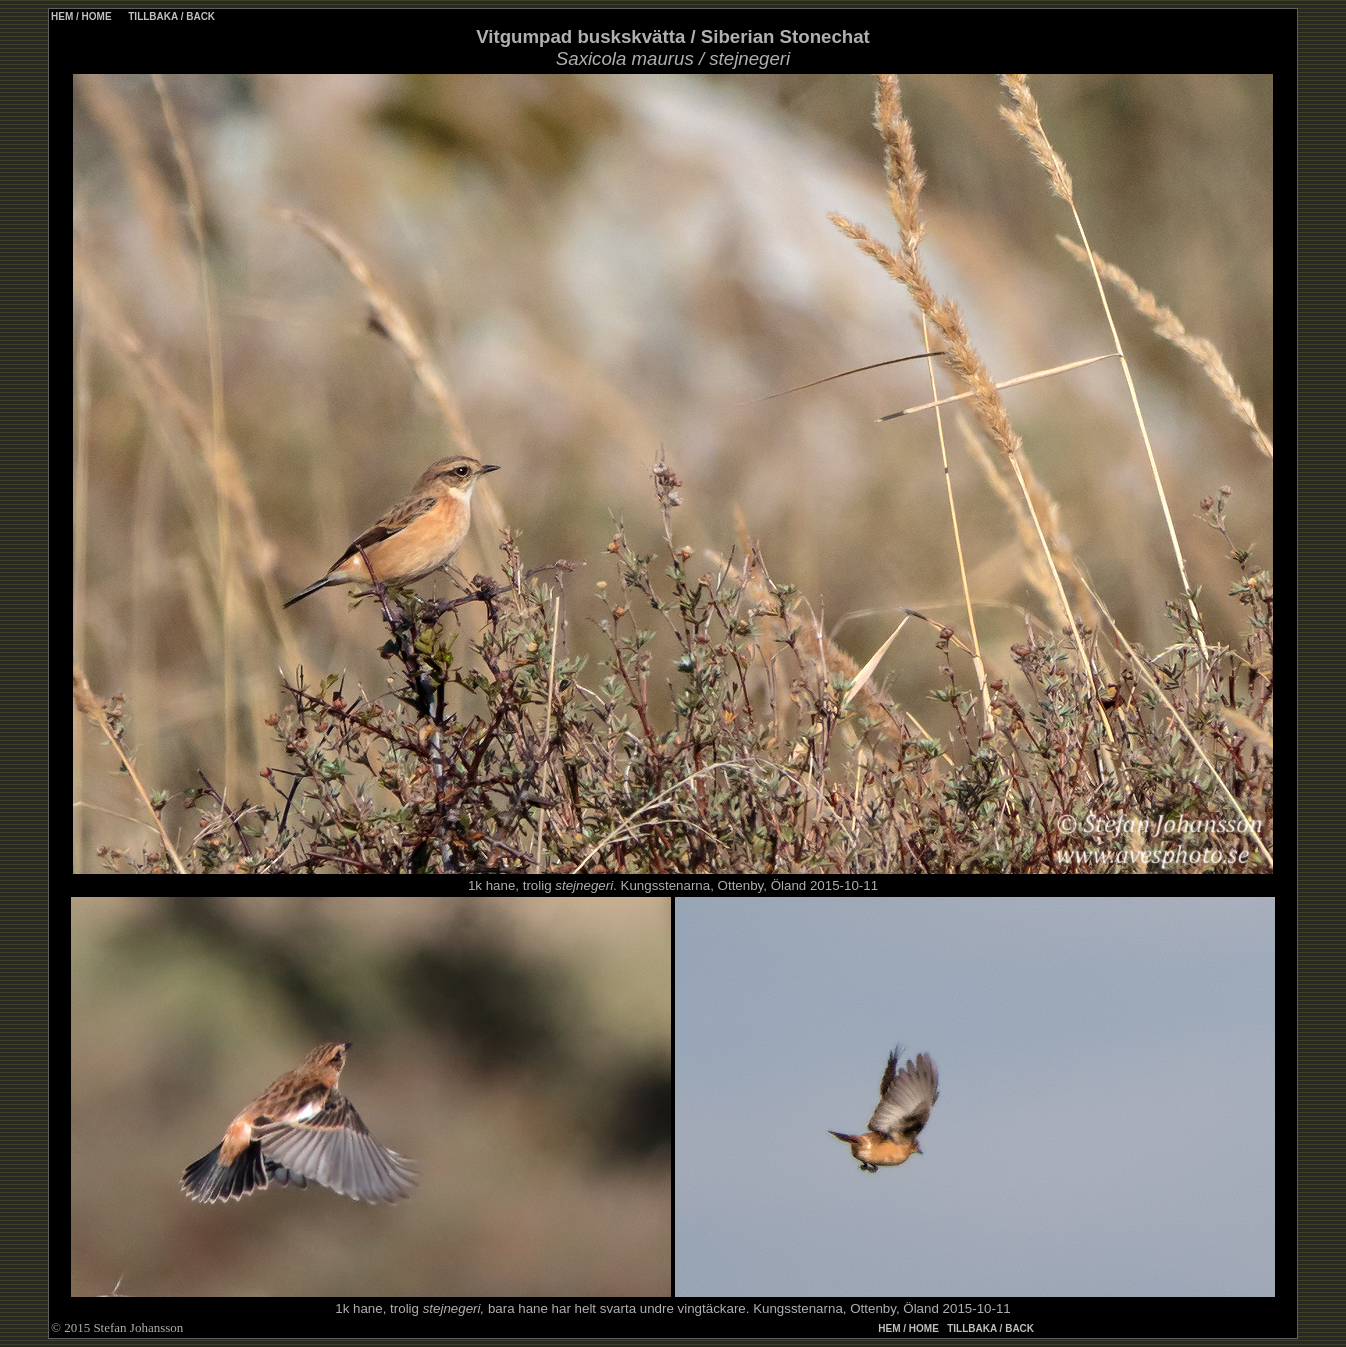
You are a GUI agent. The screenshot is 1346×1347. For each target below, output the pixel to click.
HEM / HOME (81, 16)
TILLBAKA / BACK (170, 16)
